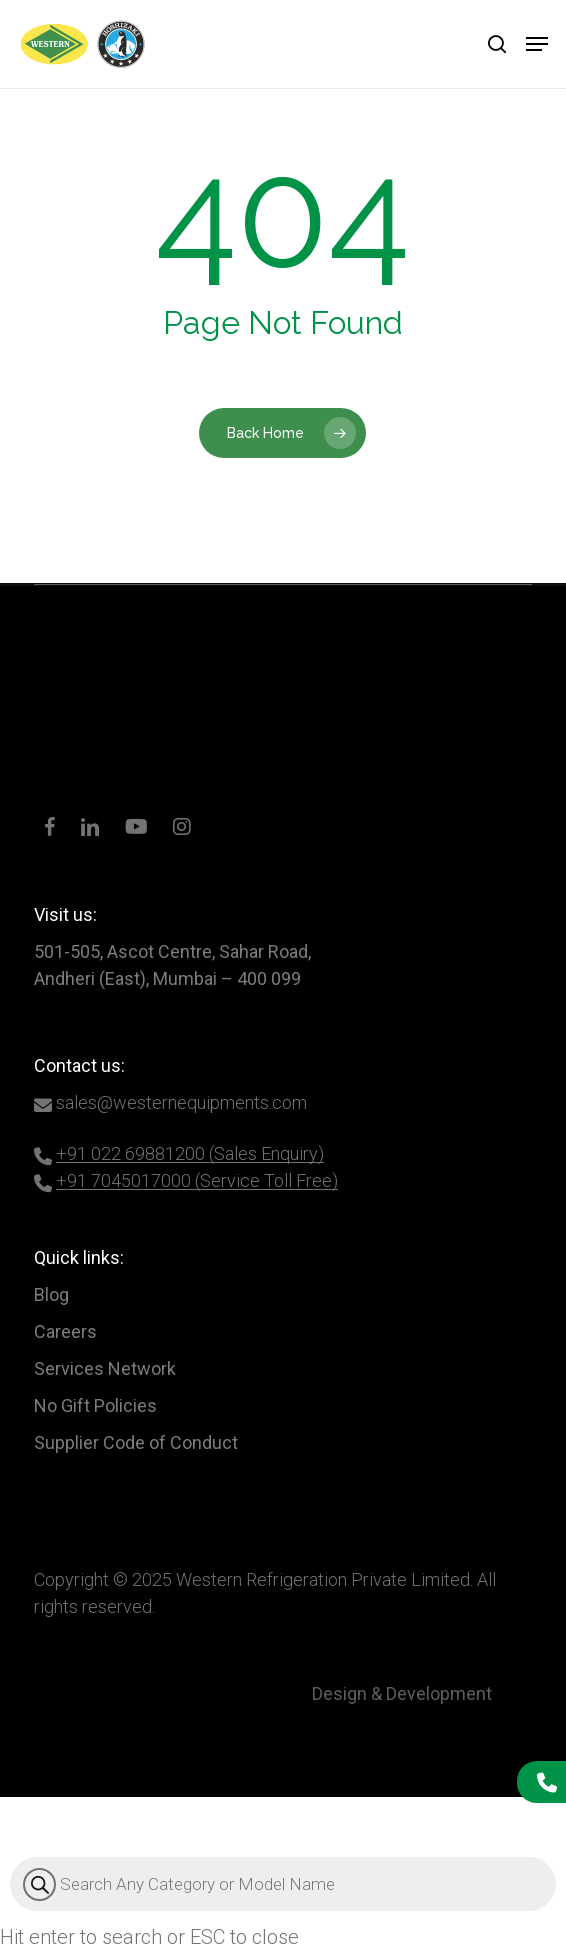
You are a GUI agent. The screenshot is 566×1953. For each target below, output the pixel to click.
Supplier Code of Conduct (136, 1442)
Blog (51, 1294)
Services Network (105, 1368)
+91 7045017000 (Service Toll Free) (197, 1180)
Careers (65, 1331)
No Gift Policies (95, 1405)
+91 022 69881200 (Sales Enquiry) (190, 1153)
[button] (537, 44)
